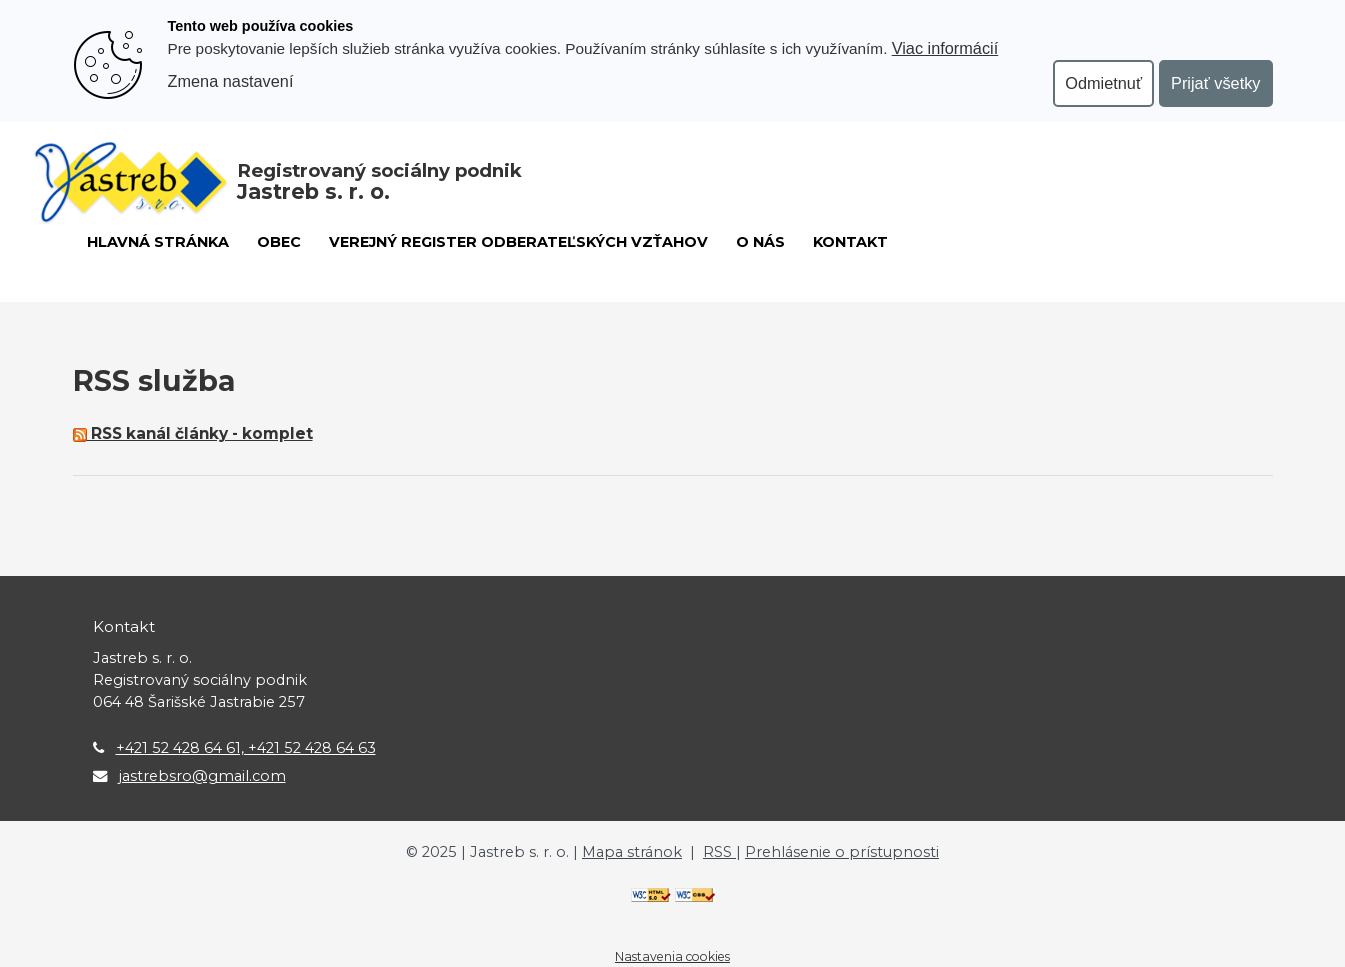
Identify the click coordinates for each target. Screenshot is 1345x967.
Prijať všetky (1215, 83)
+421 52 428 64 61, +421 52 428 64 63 (246, 748)
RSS (719, 852)
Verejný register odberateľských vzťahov (518, 242)
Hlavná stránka (158, 242)
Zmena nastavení (231, 81)
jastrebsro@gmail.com (202, 776)
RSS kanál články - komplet (193, 433)
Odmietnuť (1103, 83)
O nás (760, 242)
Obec (279, 242)
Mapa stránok (632, 852)
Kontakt (850, 242)
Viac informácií (945, 48)
